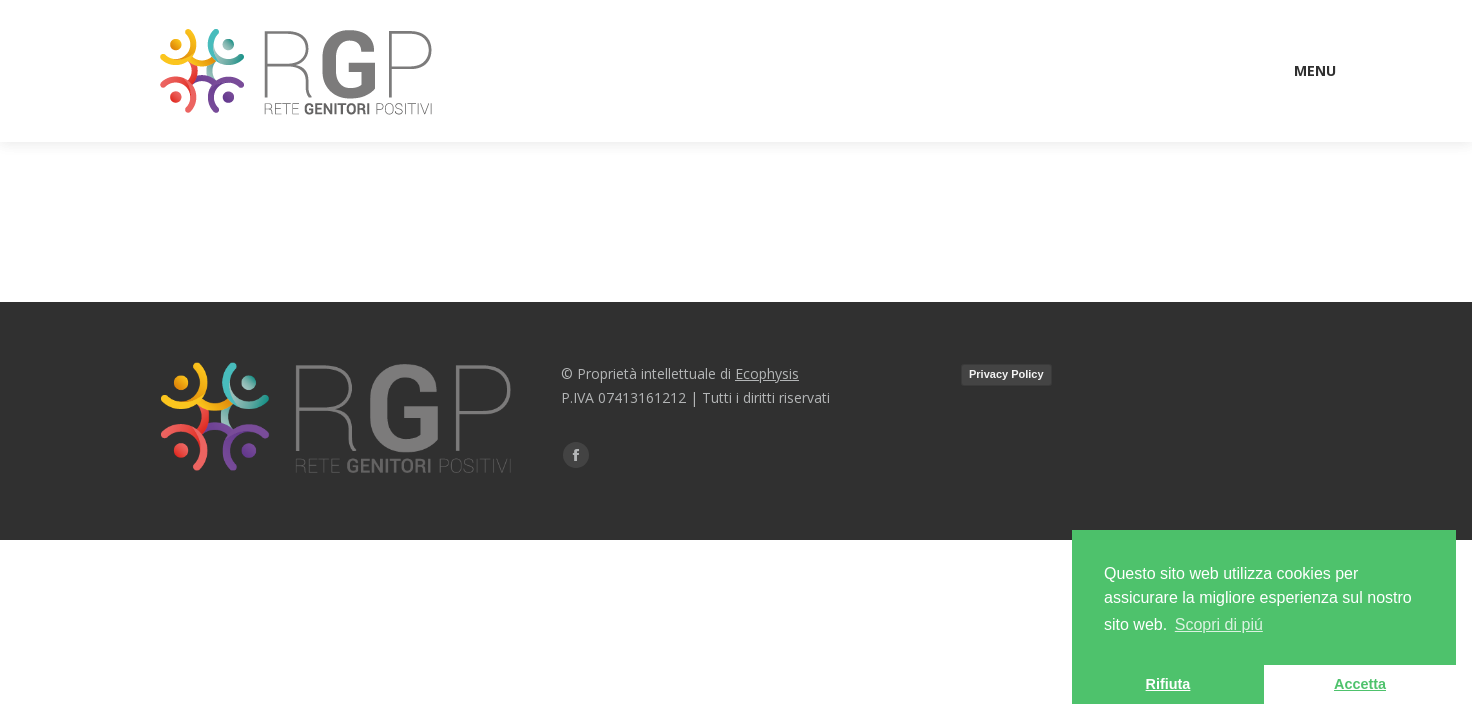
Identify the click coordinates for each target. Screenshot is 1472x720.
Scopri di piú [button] (1219, 624)
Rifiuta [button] (1168, 684)
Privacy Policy (1006, 374)
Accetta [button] (1360, 684)
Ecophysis (767, 373)
